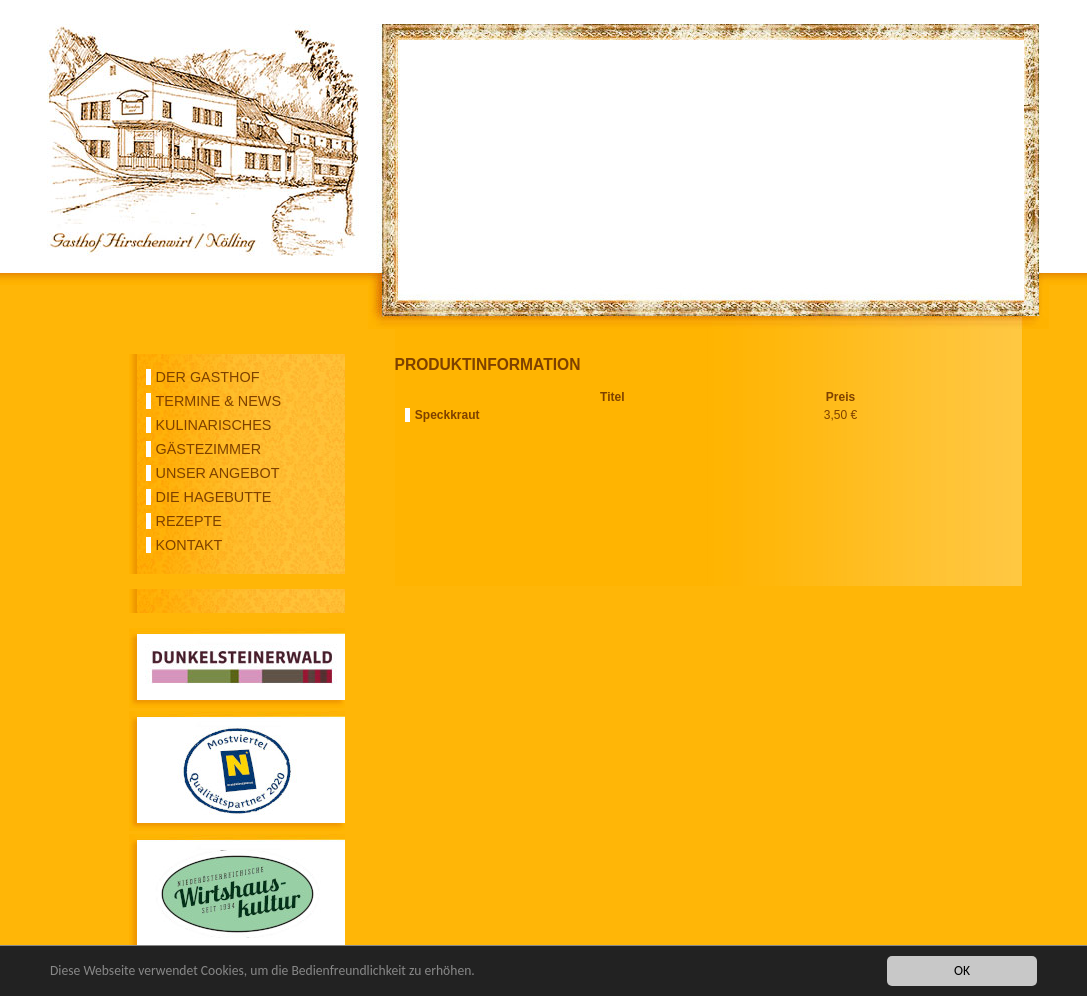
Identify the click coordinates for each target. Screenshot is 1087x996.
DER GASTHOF (208, 377)
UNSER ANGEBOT (218, 473)
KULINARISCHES (214, 425)
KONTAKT (189, 545)
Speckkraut (447, 415)
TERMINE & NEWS (219, 401)
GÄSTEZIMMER (209, 449)
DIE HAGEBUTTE (214, 497)
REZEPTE (189, 521)
